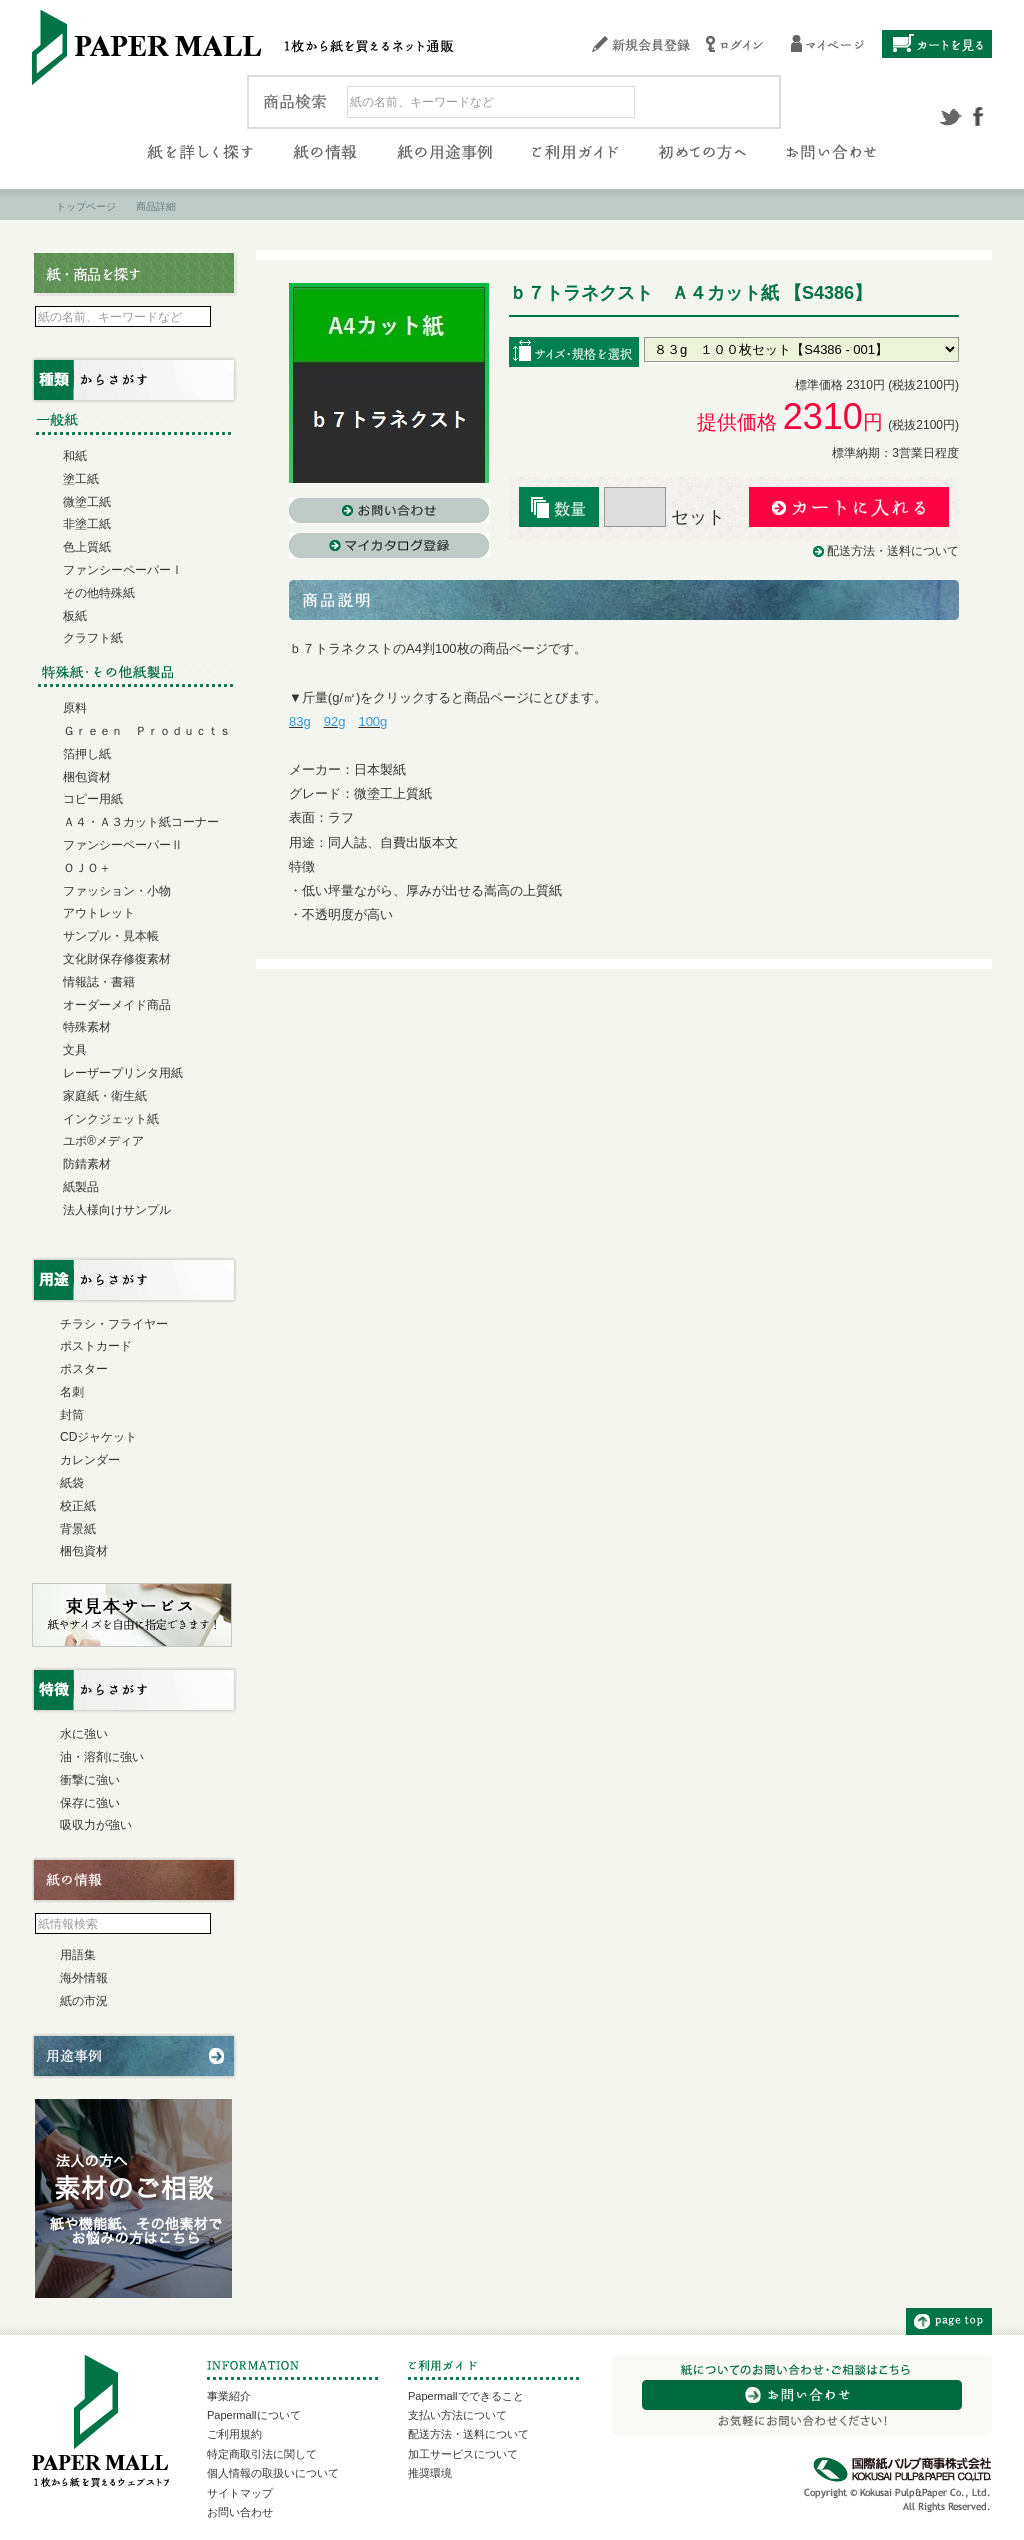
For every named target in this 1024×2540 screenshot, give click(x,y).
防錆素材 (87, 1164)
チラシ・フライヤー (114, 1324)
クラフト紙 (93, 638)
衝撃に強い (90, 1780)
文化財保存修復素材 (117, 959)
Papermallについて (254, 2415)
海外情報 (84, 1978)
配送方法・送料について (893, 551)
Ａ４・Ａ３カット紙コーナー (141, 822)
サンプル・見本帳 (111, 936)
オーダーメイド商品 (117, 1005)
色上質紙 (87, 547)
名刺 (72, 1392)
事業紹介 (229, 2396)
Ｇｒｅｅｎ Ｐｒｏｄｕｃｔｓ (147, 731)
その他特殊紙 (99, 593)
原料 (75, 708)
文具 (75, 1050)
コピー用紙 (93, 799)
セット (664, 517)
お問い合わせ (240, 2512)
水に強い (84, 1734)
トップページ (86, 206)
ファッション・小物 (117, 891)
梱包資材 (87, 777)
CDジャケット (98, 1437)
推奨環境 (430, 2473)
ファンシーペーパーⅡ (123, 845)
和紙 (75, 456)
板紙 (75, 616)
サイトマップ (240, 2493)
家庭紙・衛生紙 (105, 1096)
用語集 (78, 1955)
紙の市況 (84, 2001)
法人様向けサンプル (117, 1210)
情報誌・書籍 (99, 982)
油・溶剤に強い (102, 1757)
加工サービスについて (463, 2454)
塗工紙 (81, 479)
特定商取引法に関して (262, 2454)
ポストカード (96, 1346)
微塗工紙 (87, 502)
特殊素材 (87, 1027)
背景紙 (78, 1529)
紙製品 (81, 1187)
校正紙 (78, 1506)
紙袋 (72, 1483)
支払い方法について (457, 2415)
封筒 (72, 1415)
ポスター (84, 1369)
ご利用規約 (234, 2434)
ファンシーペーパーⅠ (123, 570)
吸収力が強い (96, 1825)
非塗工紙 (87, 524)
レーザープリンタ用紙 (123, 1073)
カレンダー (90, 1460)
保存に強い (90, 1803)
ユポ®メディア (103, 1141)
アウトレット (99, 913)
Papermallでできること (466, 2396)
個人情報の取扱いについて (273, 2473)
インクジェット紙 (111, 1119)
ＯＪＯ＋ (87, 868)
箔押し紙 (87, 754)
